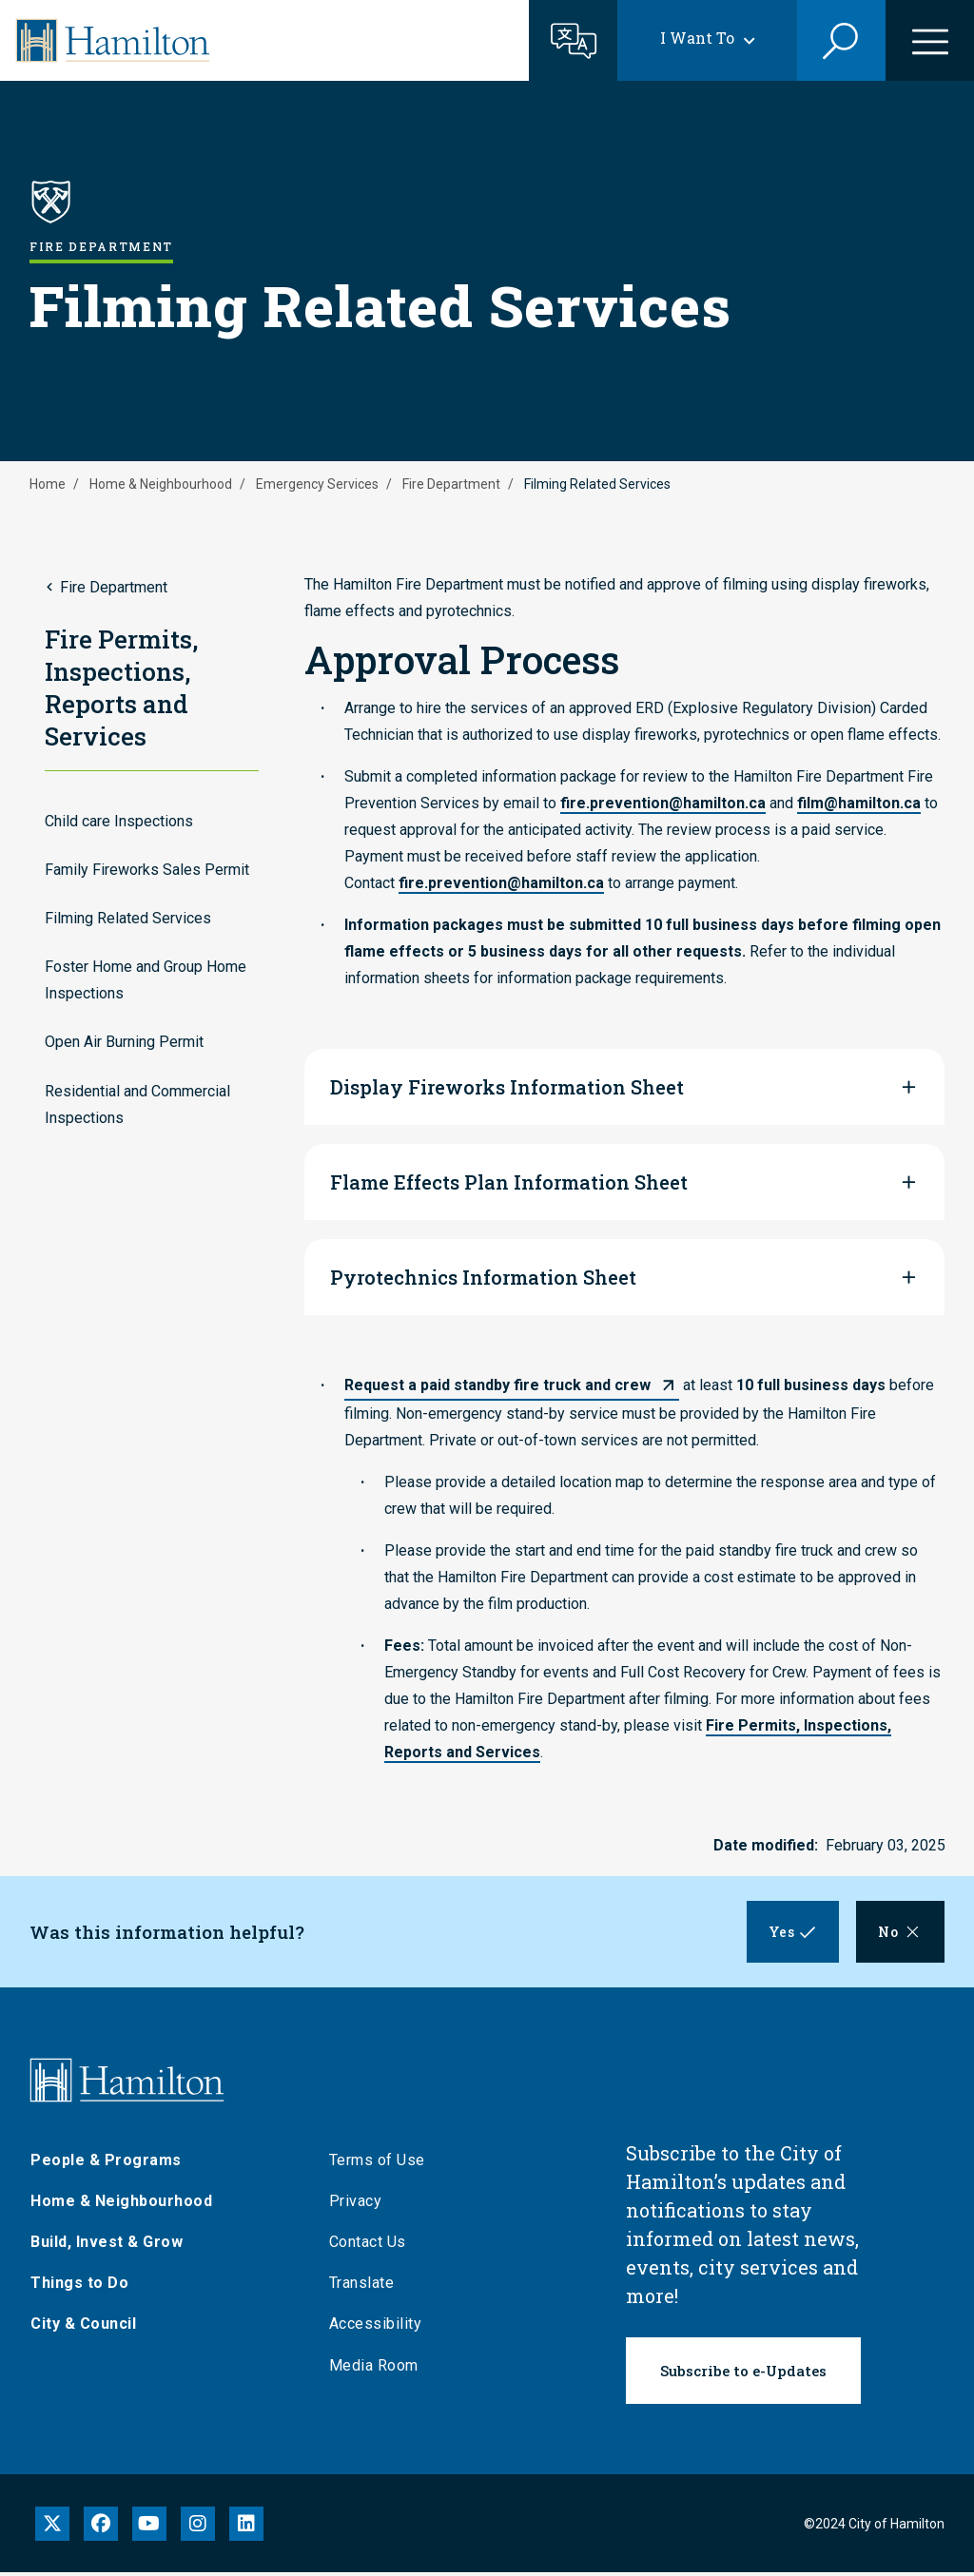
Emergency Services (317, 484)
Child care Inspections (119, 821)
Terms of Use (377, 2164)
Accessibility (375, 2328)
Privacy (355, 2205)
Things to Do (79, 2287)
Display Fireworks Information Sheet (507, 1087)
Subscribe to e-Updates (743, 2375)
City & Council (83, 2328)
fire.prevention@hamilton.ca (663, 803)
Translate (362, 2287)
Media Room (374, 2369)
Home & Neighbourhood (160, 484)
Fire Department (451, 484)
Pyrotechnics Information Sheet (483, 1277)
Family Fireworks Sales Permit (147, 870)
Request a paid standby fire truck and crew (497, 1385)
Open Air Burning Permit (124, 1042)
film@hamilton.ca (859, 803)
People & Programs (106, 2164)
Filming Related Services (128, 918)
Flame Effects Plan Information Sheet (509, 1182)
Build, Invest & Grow (106, 2246)
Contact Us (367, 2246)
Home (47, 484)
